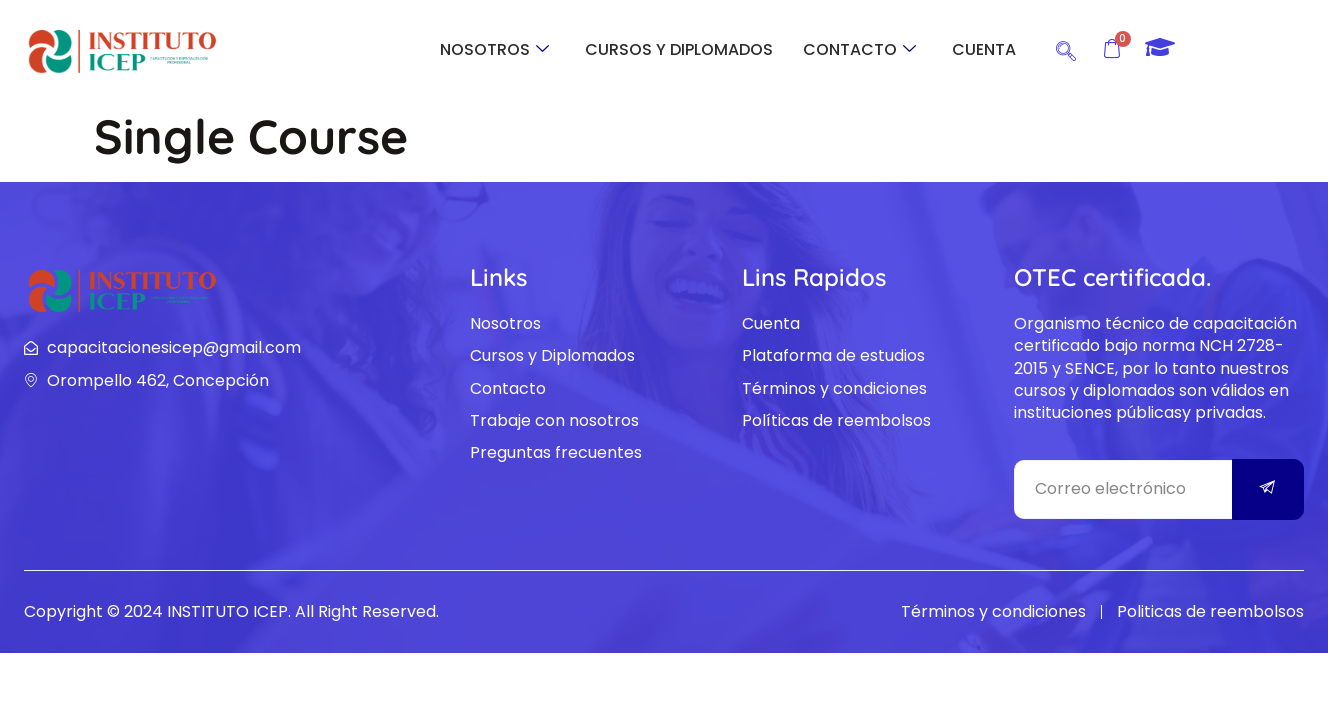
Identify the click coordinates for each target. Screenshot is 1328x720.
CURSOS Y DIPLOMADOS (679, 49)
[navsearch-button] (1066, 48)
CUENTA (984, 49)
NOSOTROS (494, 49)
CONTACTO (859, 49)
